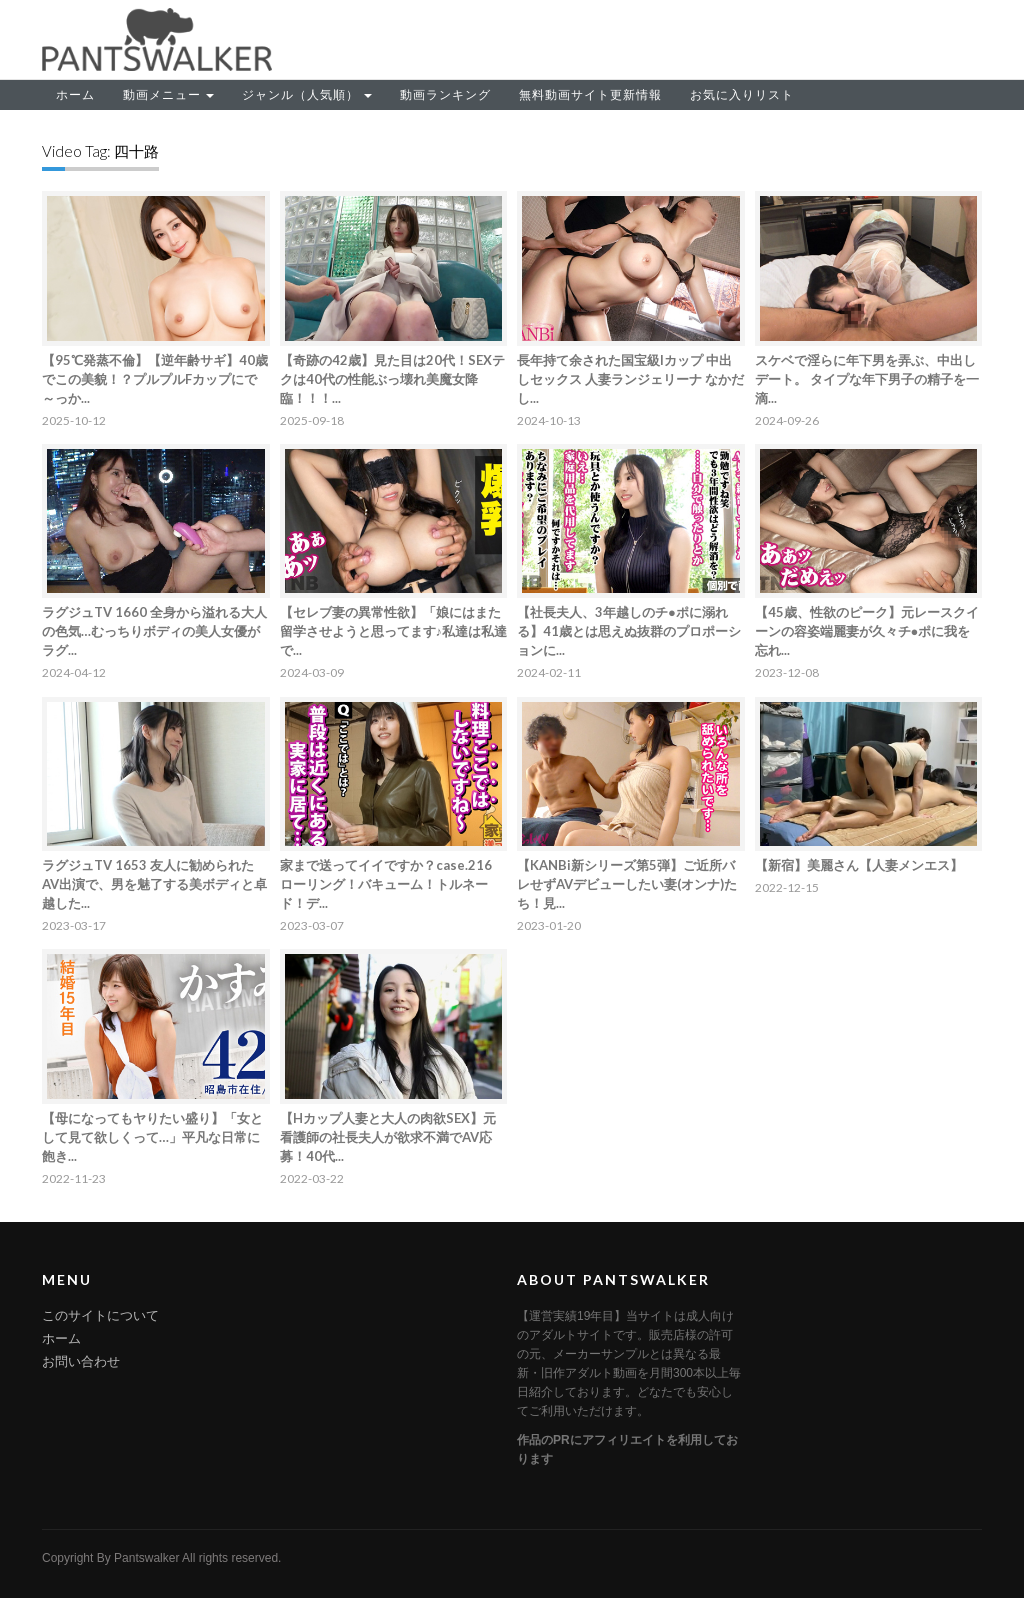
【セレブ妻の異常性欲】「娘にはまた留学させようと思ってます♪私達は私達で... (394, 631)
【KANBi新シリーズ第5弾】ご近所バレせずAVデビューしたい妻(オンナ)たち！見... (627, 884)
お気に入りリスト (742, 94)
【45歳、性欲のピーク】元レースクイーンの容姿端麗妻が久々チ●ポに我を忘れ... (867, 631)
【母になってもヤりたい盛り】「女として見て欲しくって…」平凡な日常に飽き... (152, 1137)
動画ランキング (445, 94)
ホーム (75, 94)
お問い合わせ (81, 1361)
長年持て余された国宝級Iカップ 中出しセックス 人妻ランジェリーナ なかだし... (630, 379)
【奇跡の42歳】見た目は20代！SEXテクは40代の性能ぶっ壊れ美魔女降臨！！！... (392, 379)
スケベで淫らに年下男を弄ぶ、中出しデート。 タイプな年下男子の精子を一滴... (867, 379)
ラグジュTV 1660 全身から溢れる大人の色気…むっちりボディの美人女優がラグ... (154, 631)
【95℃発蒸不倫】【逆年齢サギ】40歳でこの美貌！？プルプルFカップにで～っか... (155, 379)
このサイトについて (100, 1315)
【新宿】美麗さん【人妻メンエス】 (859, 865)
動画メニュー (168, 94)
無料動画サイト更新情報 (590, 94)
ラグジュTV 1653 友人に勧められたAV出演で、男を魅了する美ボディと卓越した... (154, 884)
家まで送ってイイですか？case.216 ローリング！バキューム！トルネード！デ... (386, 884)
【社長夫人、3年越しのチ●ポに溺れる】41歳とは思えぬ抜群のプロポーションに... (629, 631)
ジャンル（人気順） (307, 94)
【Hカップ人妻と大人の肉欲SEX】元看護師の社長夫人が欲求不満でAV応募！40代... (388, 1137)
